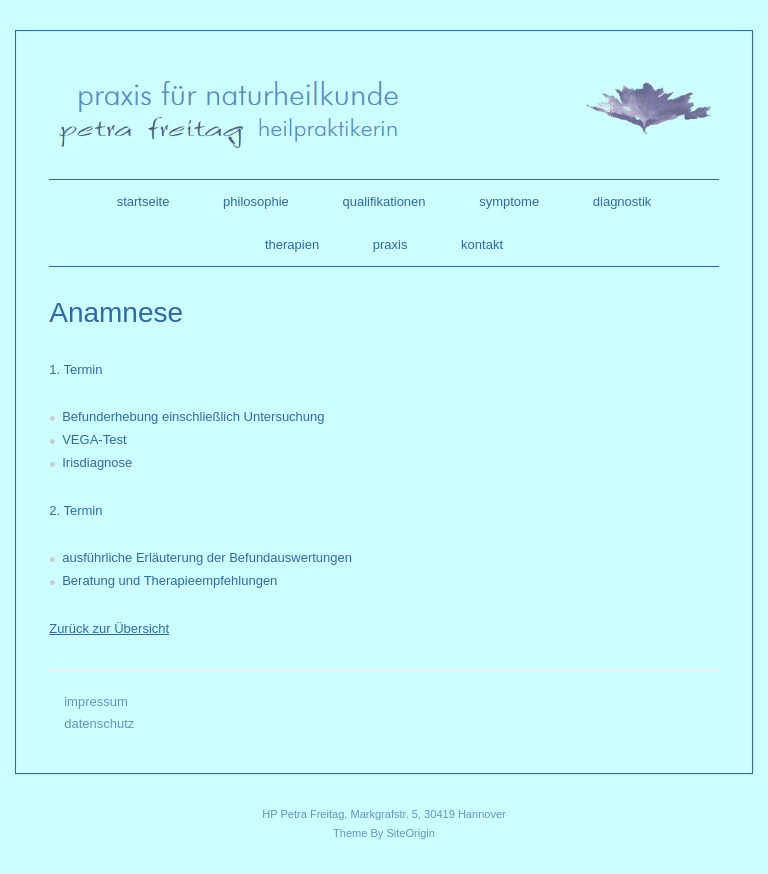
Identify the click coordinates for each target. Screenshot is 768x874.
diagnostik (622, 201)
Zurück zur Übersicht (109, 628)
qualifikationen (383, 201)
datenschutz (99, 723)
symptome (509, 201)
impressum (96, 701)
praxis (390, 244)
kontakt (482, 244)
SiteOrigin (410, 833)
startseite (143, 201)
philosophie (256, 201)
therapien (292, 244)
